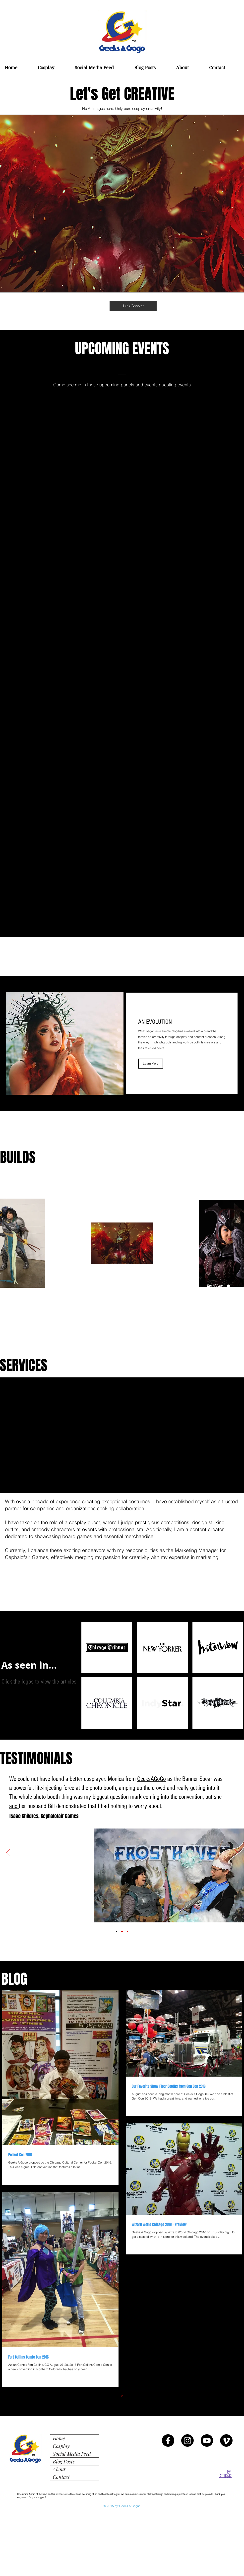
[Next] (236, 1853)
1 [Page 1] (112, 2396)
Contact (61, 2476)
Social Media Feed (72, 2453)
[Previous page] (101, 2395)
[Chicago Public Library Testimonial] (127, 1931)
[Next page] (142, 2395)
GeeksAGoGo (151, 1779)
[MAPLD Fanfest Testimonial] (122, 1931)
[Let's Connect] (133, 306)
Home (59, 2438)
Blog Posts (64, 2461)
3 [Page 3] (132, 2396)
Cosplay (61, 2445)
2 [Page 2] (122, 2396)
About (59, 2469)
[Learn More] (150, 1064)
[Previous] (8, 1853)
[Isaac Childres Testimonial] (116, 1931)
